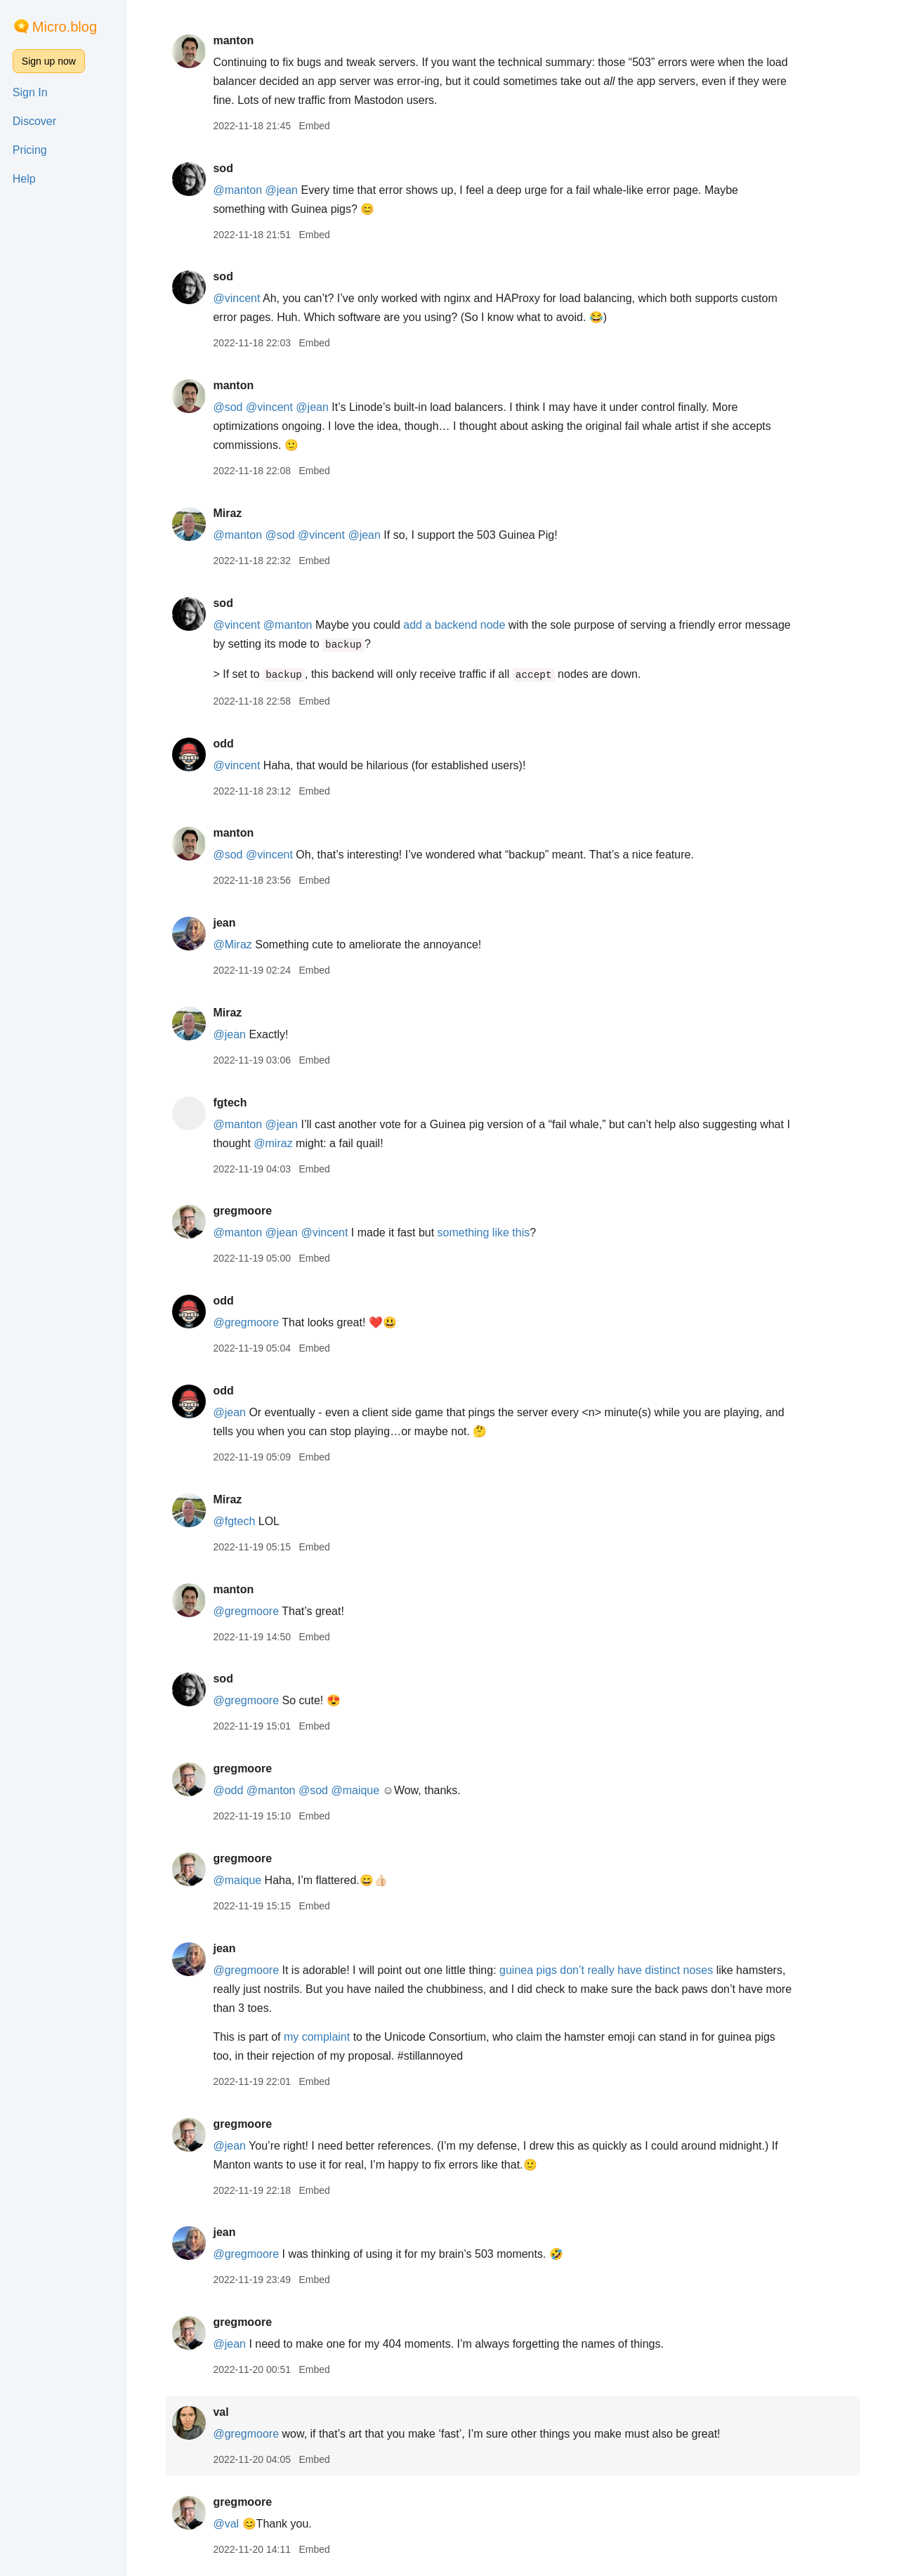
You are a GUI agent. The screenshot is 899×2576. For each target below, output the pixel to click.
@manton (237, 190)
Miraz (227, 513)
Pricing (30, 150)
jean (224, 923)
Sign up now (49, 61)
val (220, 2412)
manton (233, 40)
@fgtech (234, 1521)
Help (24, 179)
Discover (34, 121)
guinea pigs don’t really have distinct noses (606, 1970)
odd (223, 744)
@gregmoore (246, 1322)
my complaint (317, 2037)
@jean (281, 190)
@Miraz (232, 944)
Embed (313, 125)
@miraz (273, 1143)
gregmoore (242, 1211)
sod (222, 168)
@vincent (236, 298)
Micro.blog (64, 26)
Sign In (30, 92)
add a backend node (454, 625)
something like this (484, 1232)
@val (226, 2524)
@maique (355, 1790)
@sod (227, 407)
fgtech (230, 1103)
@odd (228, 1790)
